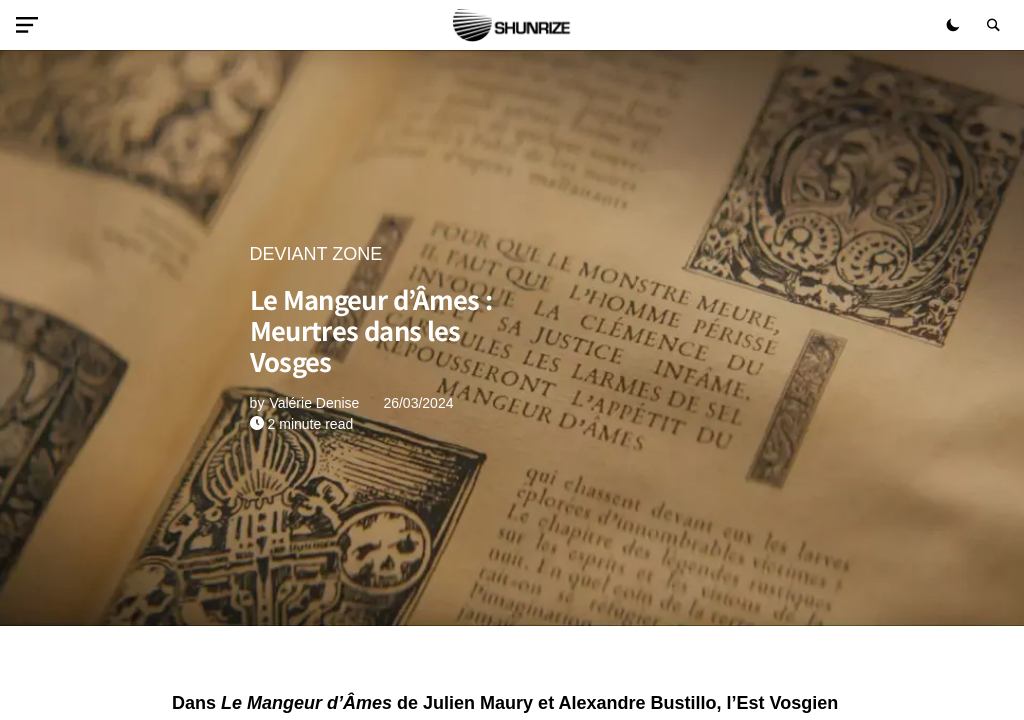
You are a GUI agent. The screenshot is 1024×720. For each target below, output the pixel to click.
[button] (31, 25)
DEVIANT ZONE (316, 254)
